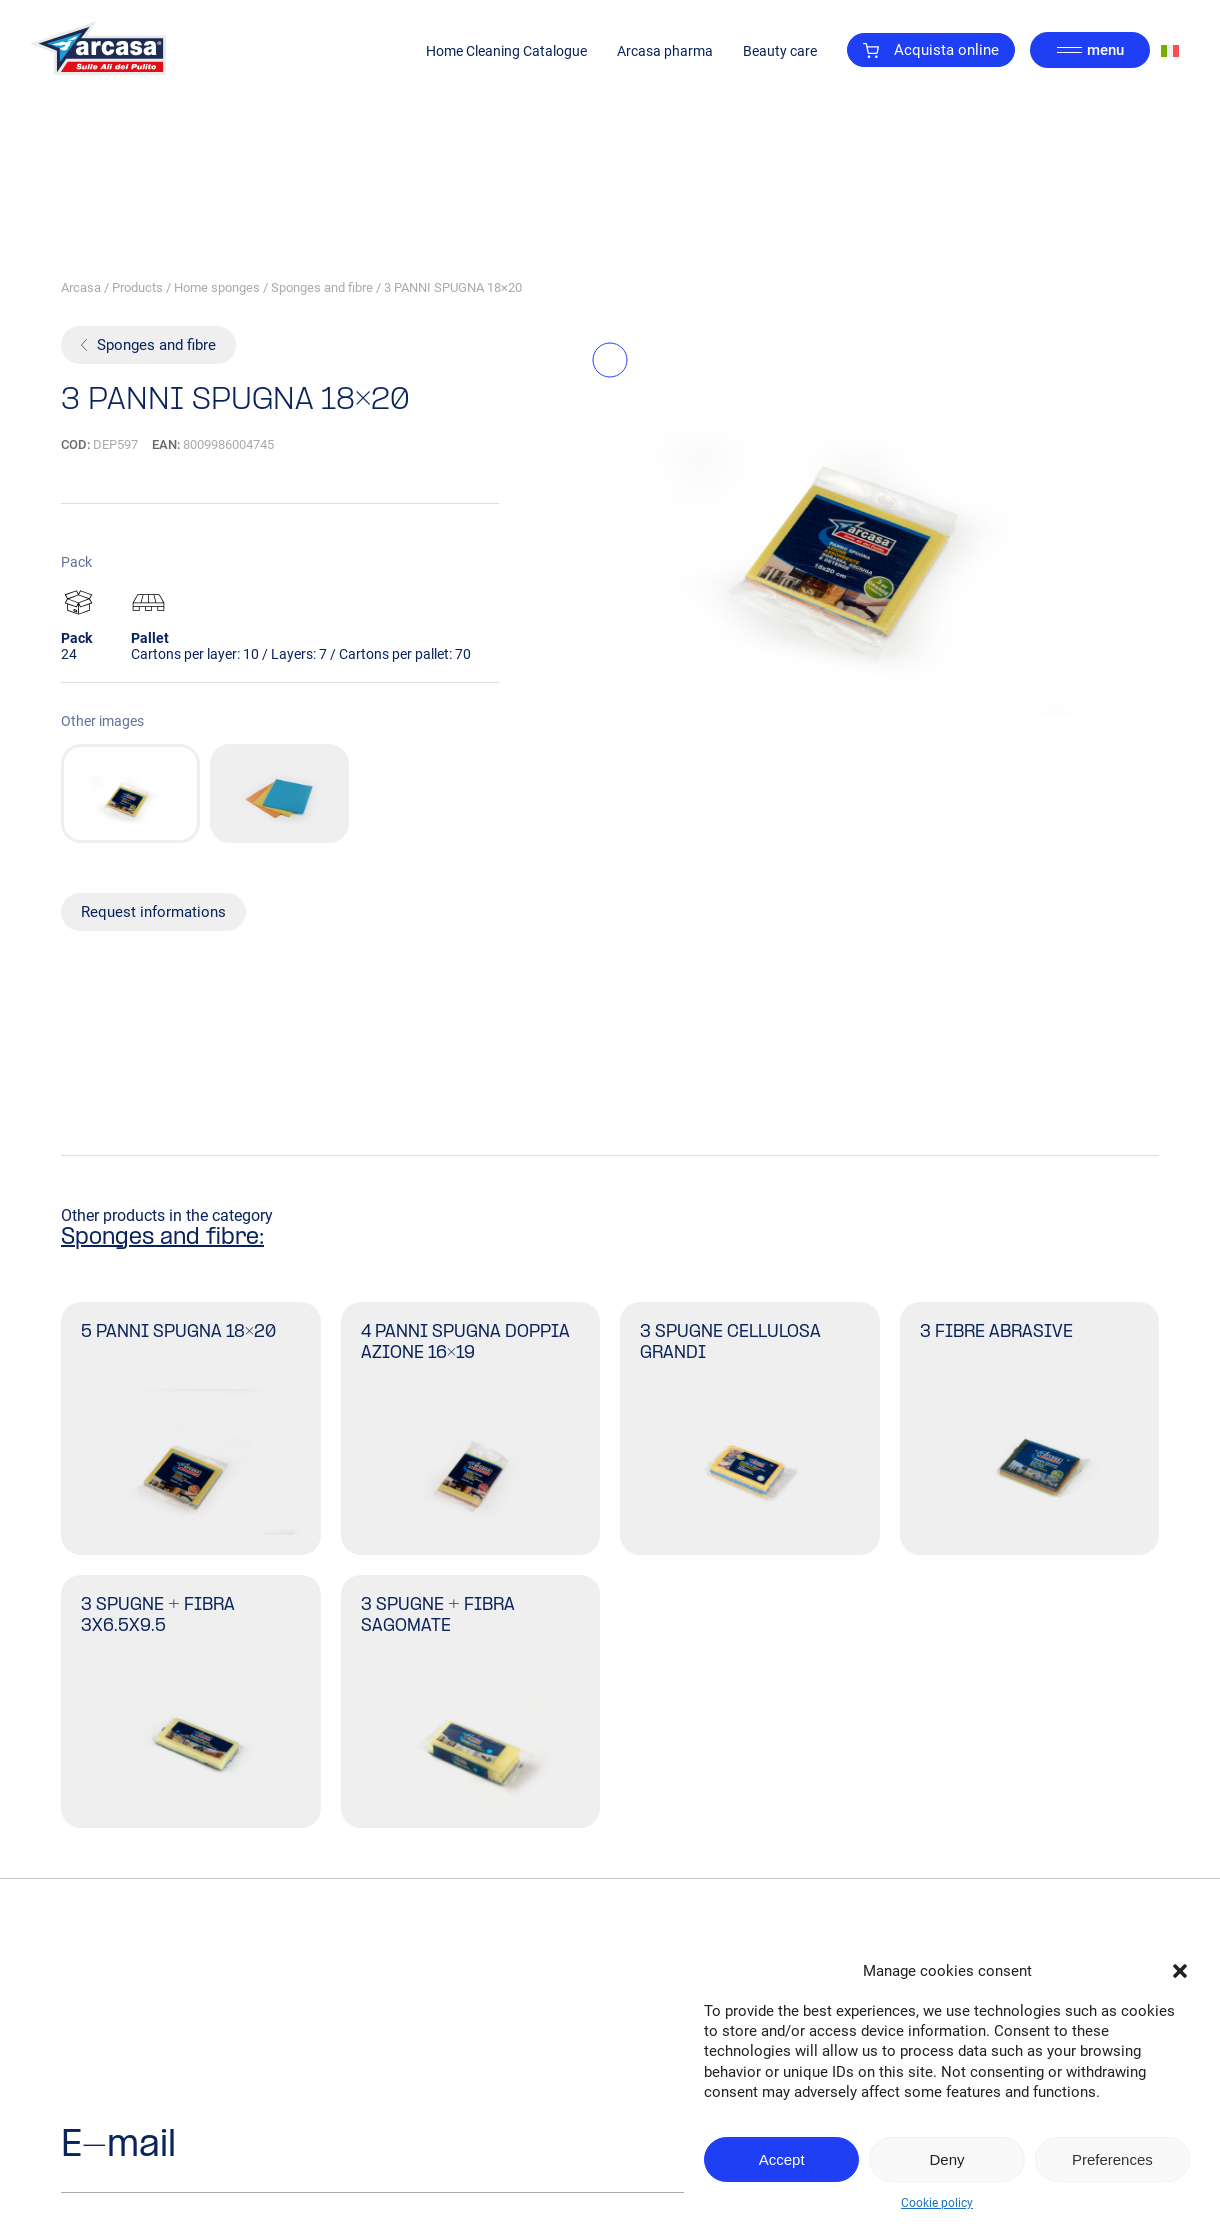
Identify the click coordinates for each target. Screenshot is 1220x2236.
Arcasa (81, 287)
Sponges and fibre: (162, 1238)
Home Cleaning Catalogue (506, 51)
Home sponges (217, 287)
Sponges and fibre (322, 287)
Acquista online (931, 50)
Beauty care (780, 51)
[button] (1180, 1971)
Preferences (1112, 2159)
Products (137, 287)
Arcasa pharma (665, 51)
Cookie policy (937, 2203)
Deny (946, 2159)
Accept (782, 2159)
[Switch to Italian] (1170, 50)
